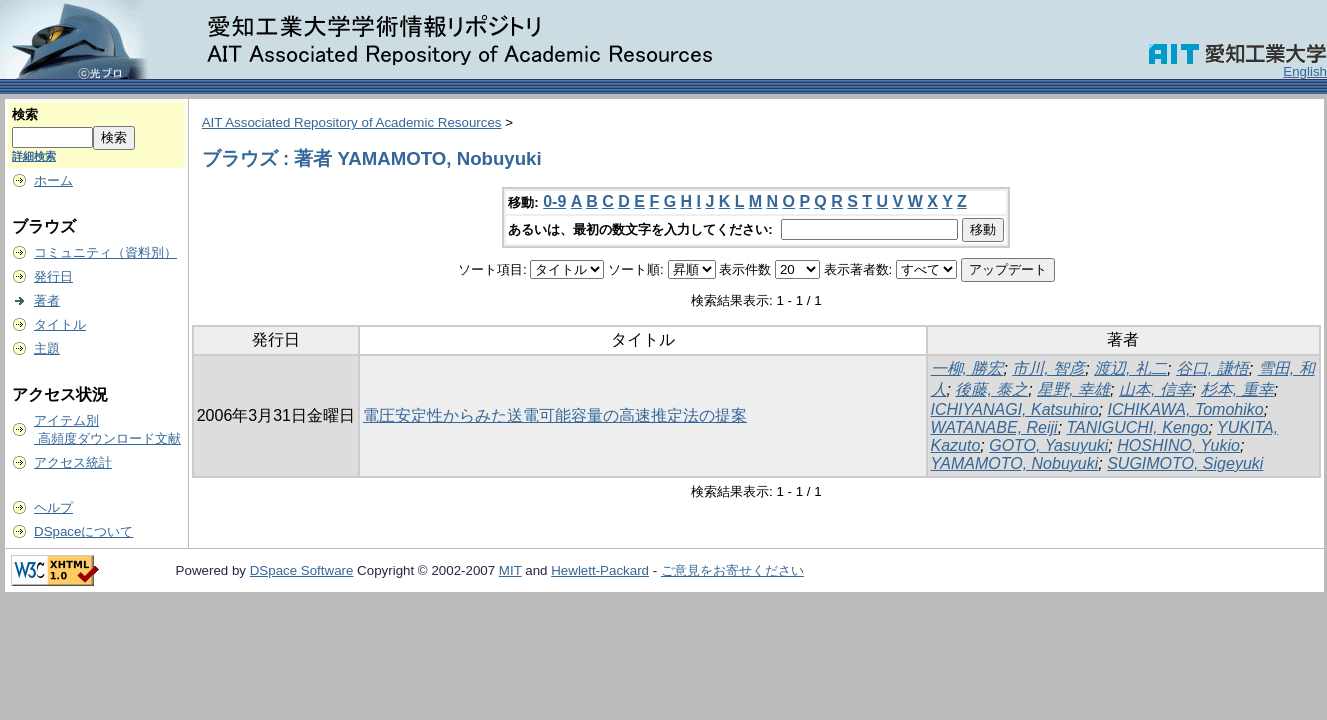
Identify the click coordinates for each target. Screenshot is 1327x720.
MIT (510, 570)
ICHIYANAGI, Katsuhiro (1015, 409)
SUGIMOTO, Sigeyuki (1185, 463)
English (1305, 71)
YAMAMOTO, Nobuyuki (1015, 463)
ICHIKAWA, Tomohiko (1185, 409)
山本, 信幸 (1155, 389)
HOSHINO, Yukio (1178, 445)
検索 (25, 114)
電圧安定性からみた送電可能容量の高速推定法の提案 (555, 415)
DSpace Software (302, 570)
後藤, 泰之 (991, 389)
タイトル (60, 324)
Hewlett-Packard (600, 570)
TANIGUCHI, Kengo (1138, 427)
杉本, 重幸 (1237, 389)
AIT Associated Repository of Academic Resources (352, 122)
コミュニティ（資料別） (105, 252)
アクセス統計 (73, 462)
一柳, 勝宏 (967, 368)
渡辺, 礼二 (1130, 368)
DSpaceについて (83, 531)
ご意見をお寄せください (732, 570)
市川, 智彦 (1048, 368)
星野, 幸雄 (1073, 389)
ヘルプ (53, 507)
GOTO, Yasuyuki (1048, 445)
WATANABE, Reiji (994, 427)
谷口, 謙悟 (1212, 368)
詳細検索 (34, 156)
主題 (47, 348)
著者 (47, 300)
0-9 (554, 201)
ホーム (53, 180)
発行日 (53, 276)
